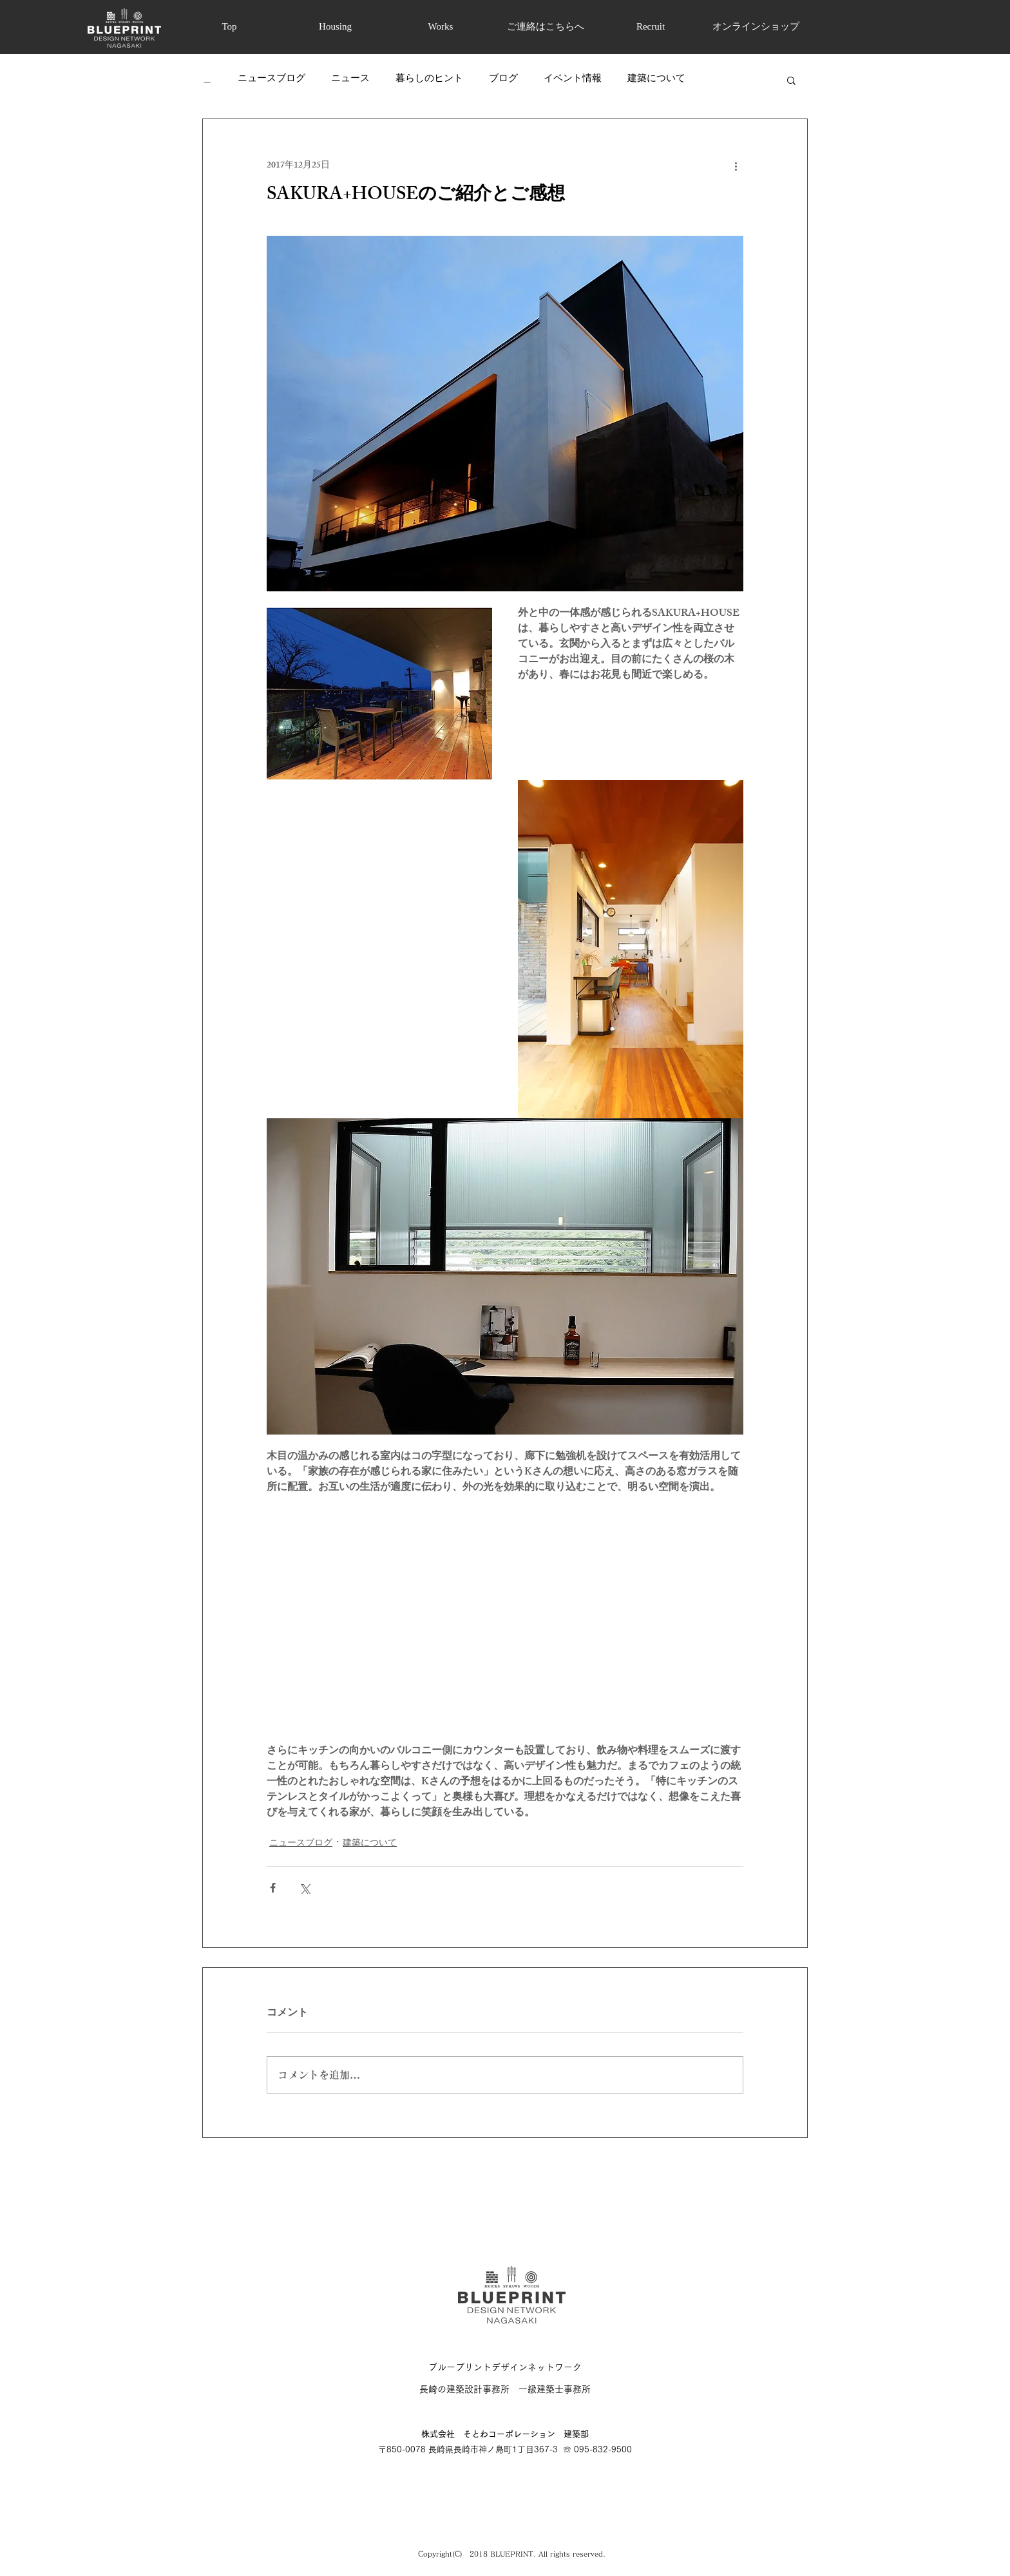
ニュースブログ (271, 80)
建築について (656, 80)
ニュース (350, 80)
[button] (791, 80)
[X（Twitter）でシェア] (304, 1888)
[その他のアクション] (735, 165)
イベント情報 (573, 80)
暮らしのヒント (429, 80)
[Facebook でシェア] (273, 1888)
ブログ (503, 80)
